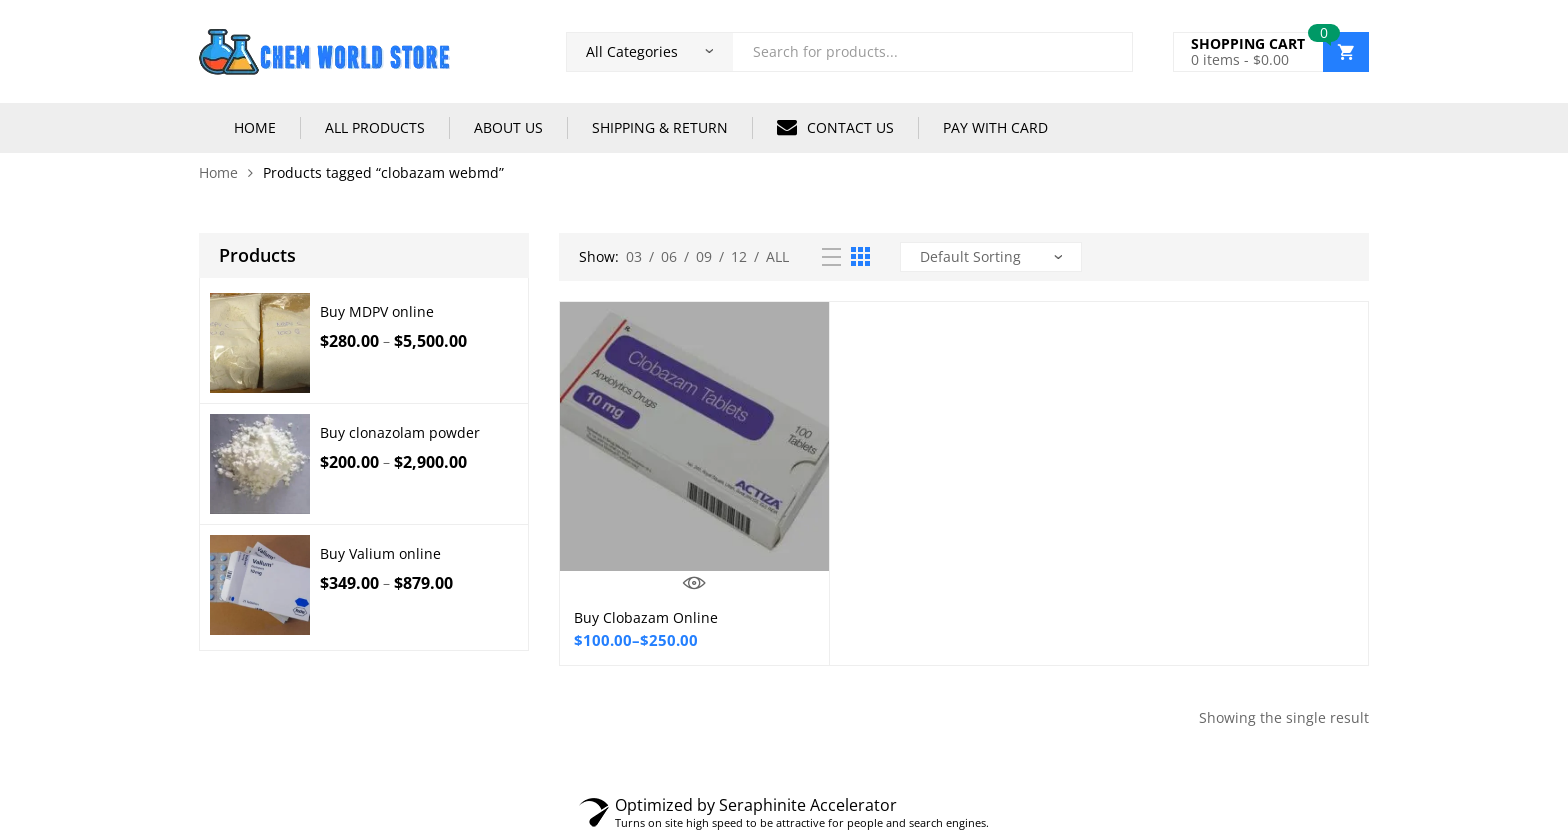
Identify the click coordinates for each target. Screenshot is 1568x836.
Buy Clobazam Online (646, 617)
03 (634, 256)
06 (669, 256)
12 (739, 256)
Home (218, 172)
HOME (255, 127)
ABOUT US (508, 127)
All (777, 256)
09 (704, 256)
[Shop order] (991, 257)
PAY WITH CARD (995, 127)
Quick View (694, 583)
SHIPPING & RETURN (660, 127)
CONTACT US (835, 127)
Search (1110, 52)
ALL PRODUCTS (375, 127)
